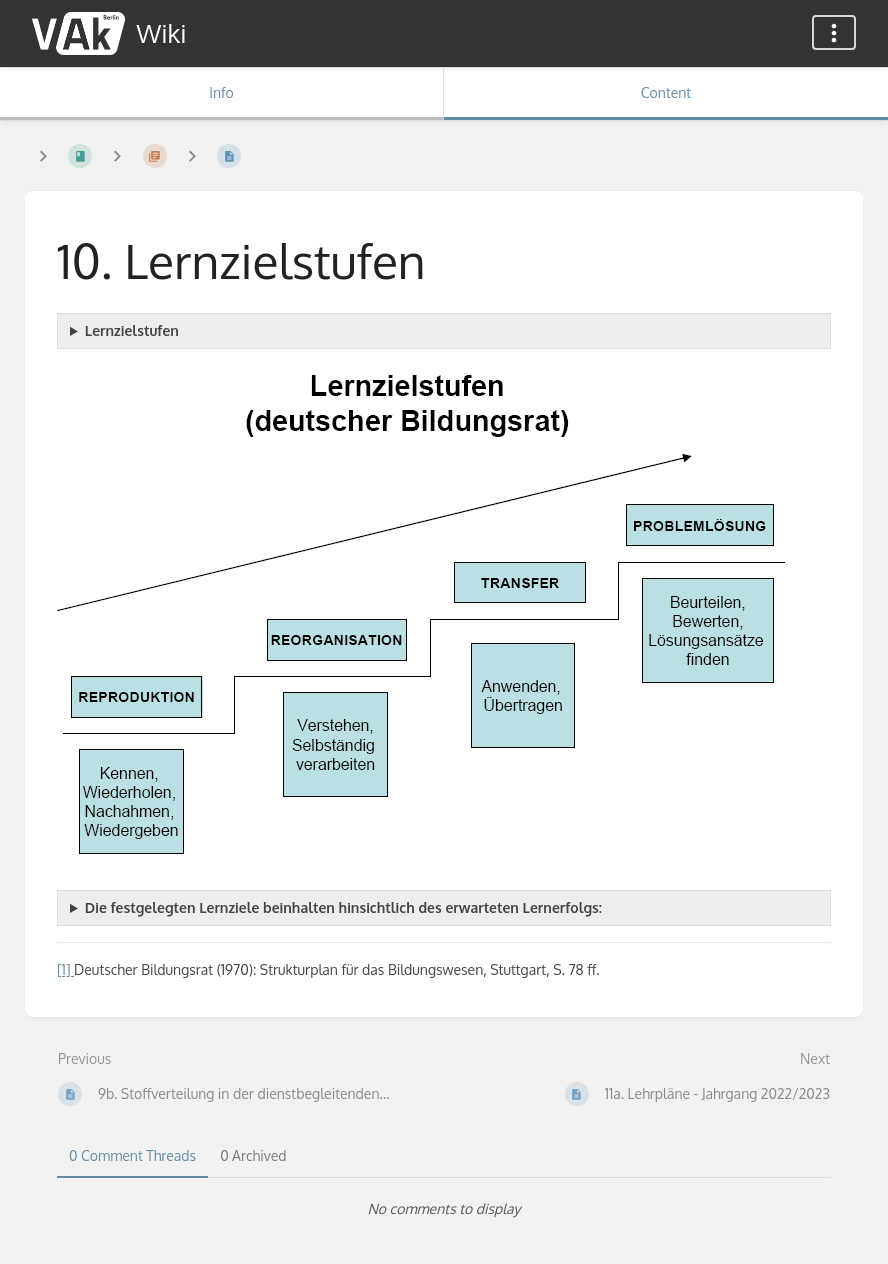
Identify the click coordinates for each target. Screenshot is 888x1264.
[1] (65, 969)
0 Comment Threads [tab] (132, 1155)
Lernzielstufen (132, 330)
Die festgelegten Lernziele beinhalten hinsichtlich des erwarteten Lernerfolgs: (343, 907)
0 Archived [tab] (253, 1155)
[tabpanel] (444, 1209)
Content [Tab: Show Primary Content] (666, 92)
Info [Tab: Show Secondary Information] (221, 92)
